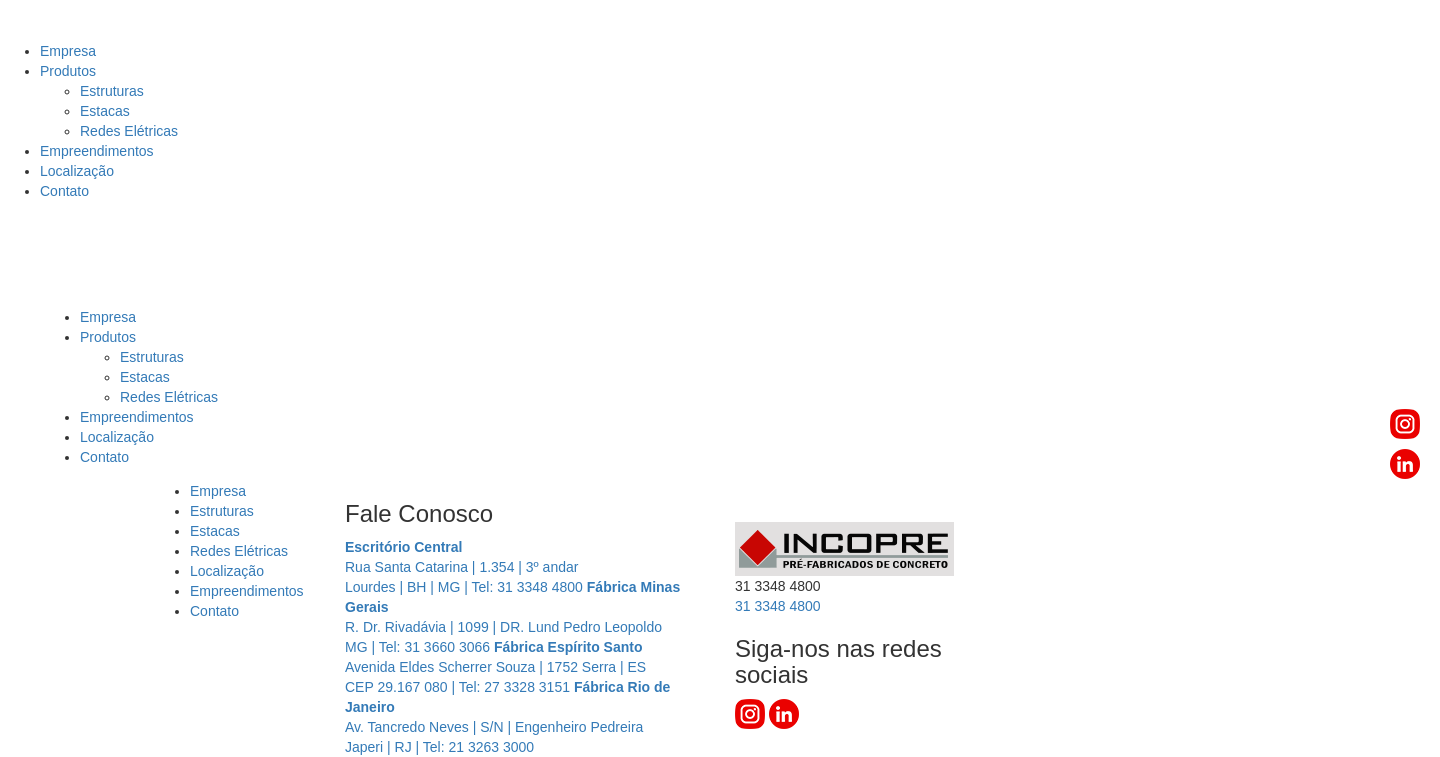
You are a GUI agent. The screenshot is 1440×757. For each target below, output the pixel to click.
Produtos (68, 71)
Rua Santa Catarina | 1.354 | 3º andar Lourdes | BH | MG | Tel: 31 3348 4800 (466, 567)
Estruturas (112, 91)
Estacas (105, 111)
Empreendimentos (97, 151)
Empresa (68, 51)
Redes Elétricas (129, 131)
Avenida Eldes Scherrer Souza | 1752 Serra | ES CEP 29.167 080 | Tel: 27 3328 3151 (495, 667)
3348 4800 (778, 606)
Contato (64, 191)
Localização (77, 171)
